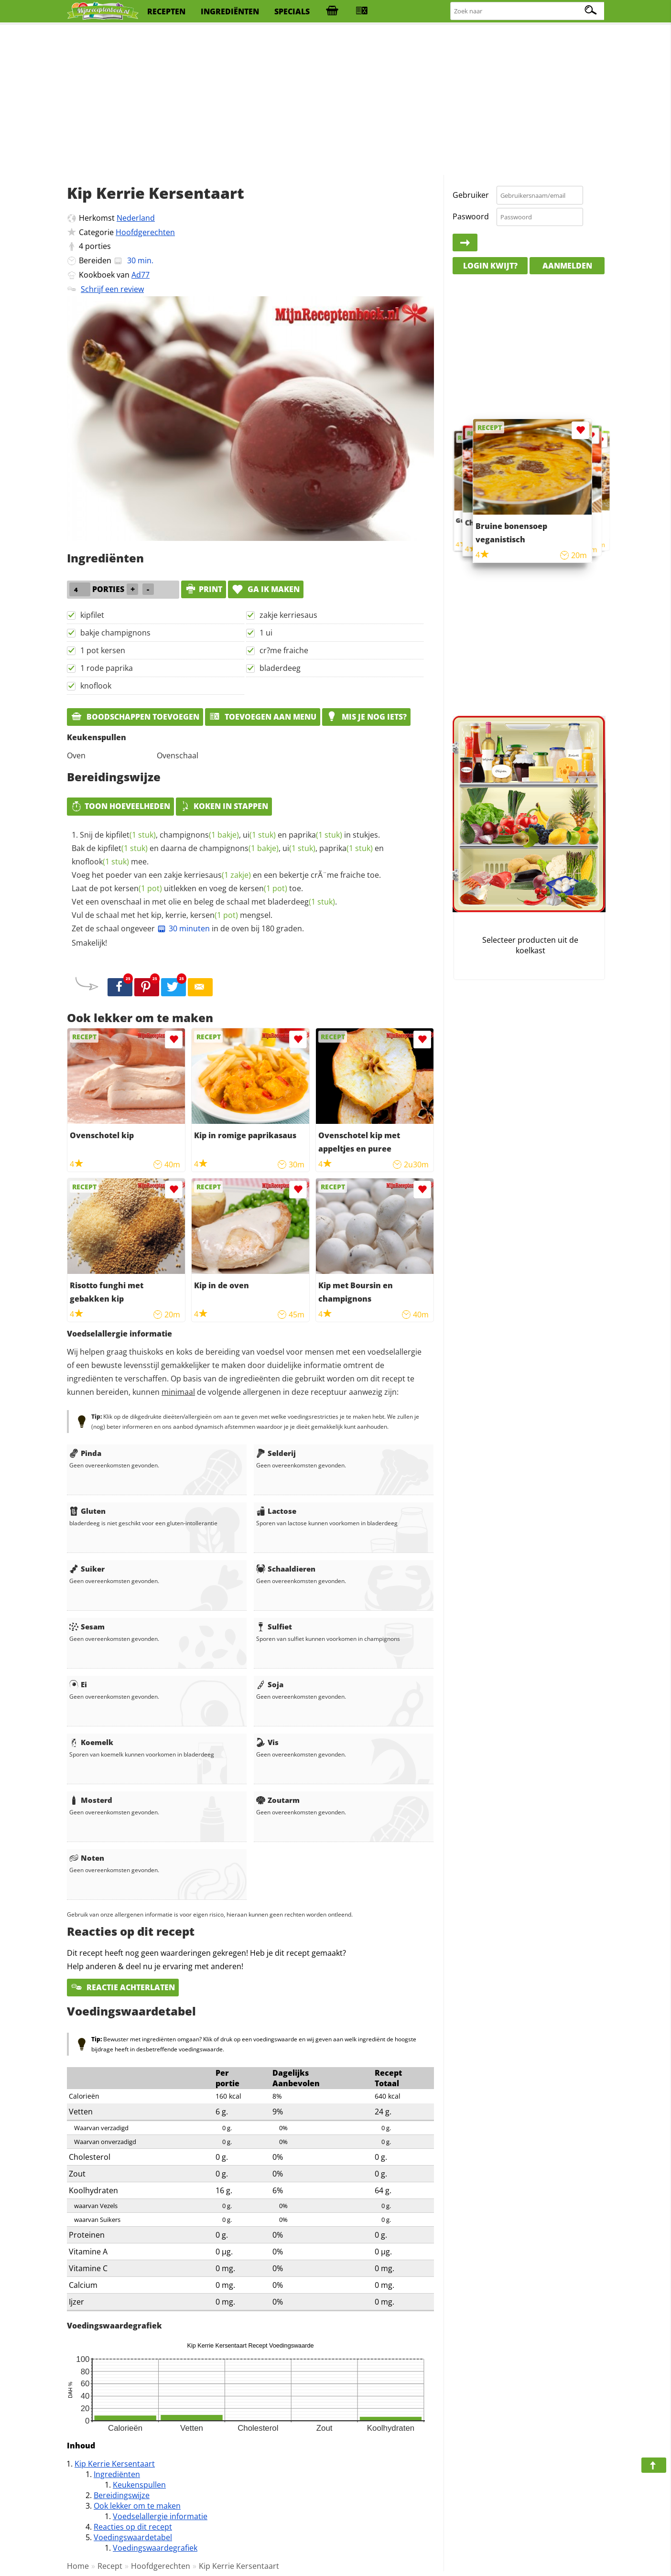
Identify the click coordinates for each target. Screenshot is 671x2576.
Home (78, 2566)
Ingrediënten (117, 2474)
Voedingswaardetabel (133, 2537)
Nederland (136, 218)
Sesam (87, 1626)
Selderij (276, 1453)
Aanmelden (567, 265)
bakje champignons (115, 632)
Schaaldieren (285, 1569)
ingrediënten (230, 11)
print (203, 589)
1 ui (266, 632)
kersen (138, 888)
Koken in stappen (224, 806)
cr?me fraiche (284, 650)
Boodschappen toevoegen (135, 716)
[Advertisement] (335, 100)
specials (292, 11)
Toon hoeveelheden (120, 806)
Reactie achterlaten (123, 1987)
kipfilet (92, 615)
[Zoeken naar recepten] (528, 11)
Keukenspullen (139, 2484)
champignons (199, 835)
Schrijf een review (112, 289)
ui (259, 835)
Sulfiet (274, 1626)
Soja (269, 1684)
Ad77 (140, 274)
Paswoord (471, 216)
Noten (86, 1858)
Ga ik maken (266, 589)
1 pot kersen (102, 650)
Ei (78, 1684)
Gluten (87, 1511)
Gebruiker (471, 195)
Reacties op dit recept (133, 2527)
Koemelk (91, 1742)
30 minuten (183, 928)
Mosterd (90, 1800)
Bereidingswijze (122, 2495)
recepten (166, 11)
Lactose (276, 1511)
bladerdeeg (280, 668)
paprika (315, 835)
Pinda (85, 1453)
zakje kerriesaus (288, 615)
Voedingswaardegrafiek (155, 2548)
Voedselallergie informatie (160, 2516)
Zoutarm (278, 1800)
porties (98, 246)
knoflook (95, 685)
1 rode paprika (106, 668)
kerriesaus (217, 875)
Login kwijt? (490, 265)
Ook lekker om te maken (137, 2506)
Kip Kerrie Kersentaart (115, 2463)
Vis (267, 1742)
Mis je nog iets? (366, 716)
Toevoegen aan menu (262, 716)
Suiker (87, 1569)
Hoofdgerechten (145, 232)
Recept (109, 2566)
